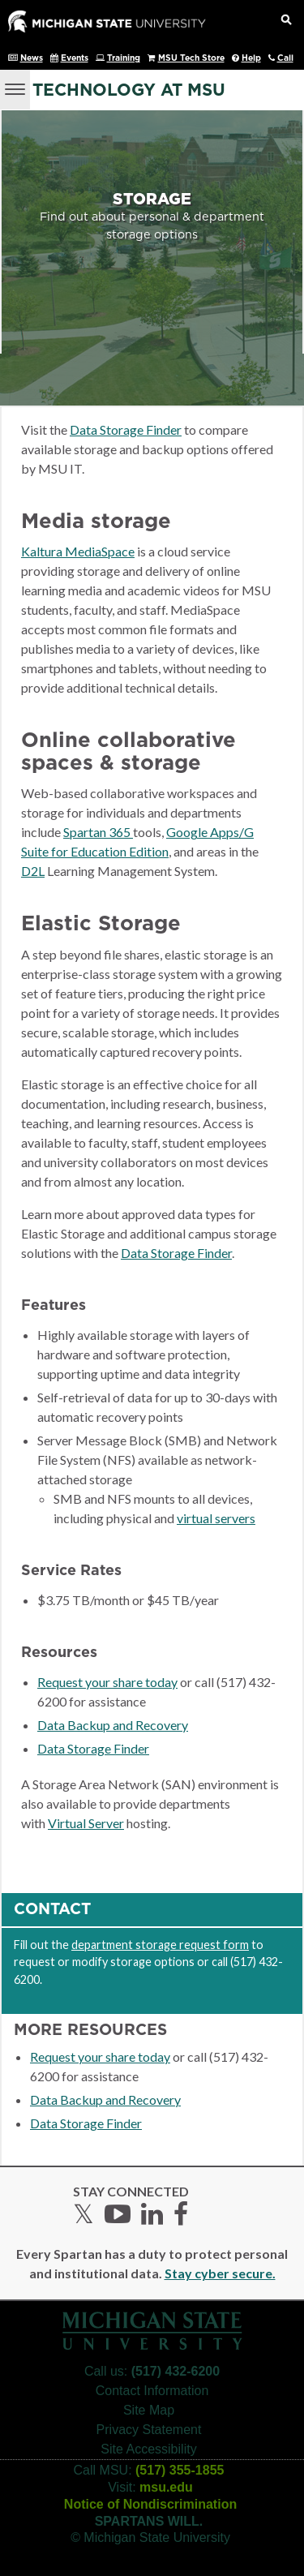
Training (123, 58)
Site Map (148, 2410)
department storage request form (160, 1944)
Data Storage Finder (126, 429)
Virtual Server (86, 1823)
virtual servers (216, 1518)
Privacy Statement (149, 2429)
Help (251, 58)
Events (74, 58)
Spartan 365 (98, 831)
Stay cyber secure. (220, 2273)
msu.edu (166, 2487)
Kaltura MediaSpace (78, 551)
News (31, 58)
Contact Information (152, 2391)
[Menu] (15, 87)
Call (285, 58)
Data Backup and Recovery (112, 1724)
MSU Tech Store (191, 58)
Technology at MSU (128, 90)
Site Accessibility (148, 2449)
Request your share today (107, 1681)
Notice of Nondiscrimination (150, 2504)
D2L (33, 870)
